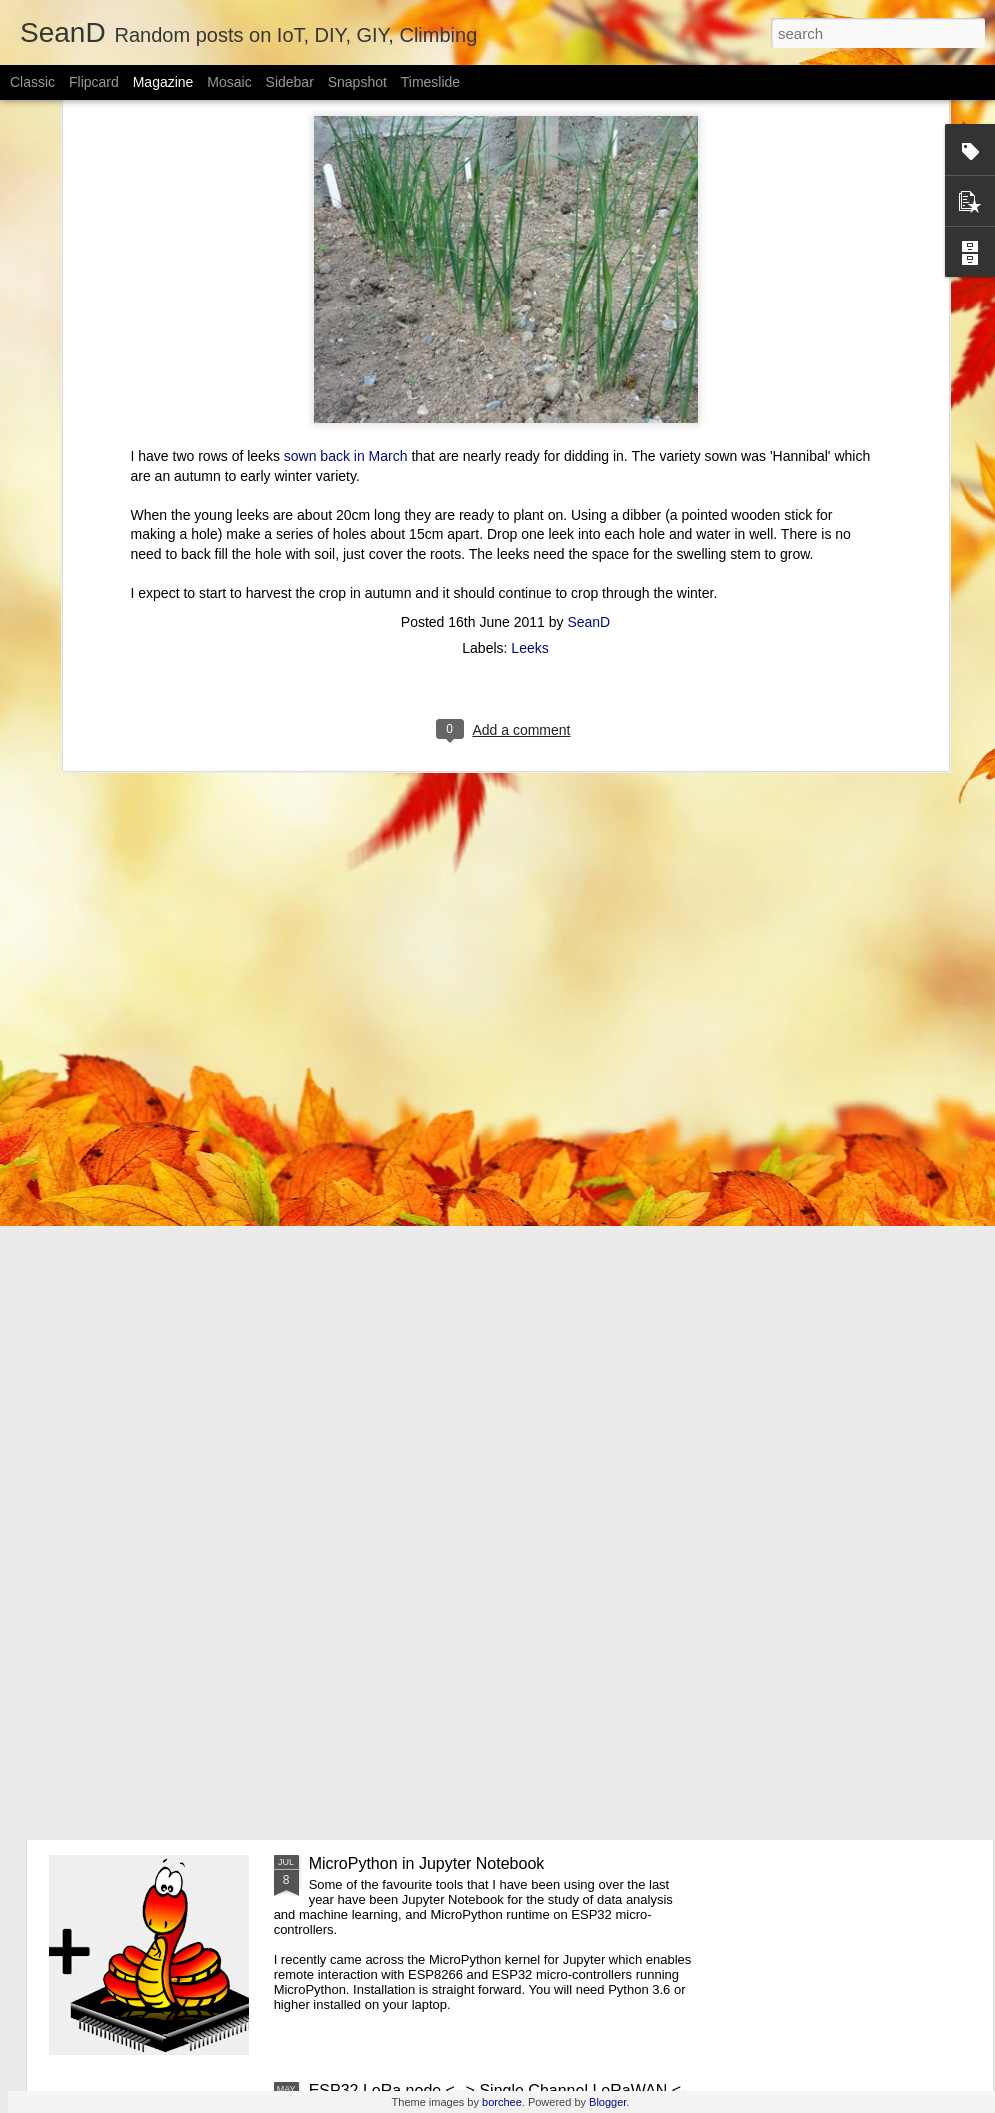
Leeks (529, 446)
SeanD (588, 420)
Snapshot (357, 82)
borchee (502, 2102)
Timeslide (430, 82)
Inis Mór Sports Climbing (396, 1636)
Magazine (163, 82)
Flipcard (94, 82)
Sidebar (290, 82)
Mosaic (229, 82)
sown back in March (346, 255)
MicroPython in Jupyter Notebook (427, 1863)
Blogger (607, 2102)
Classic (32, 82)
